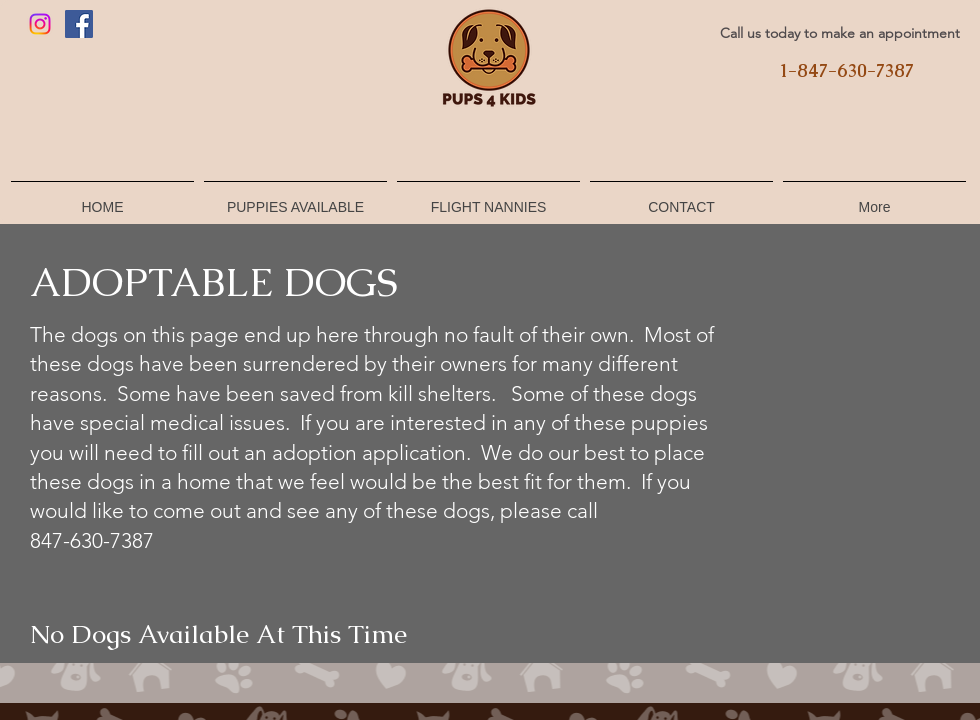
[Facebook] (79, 24)
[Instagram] (40, 24)
